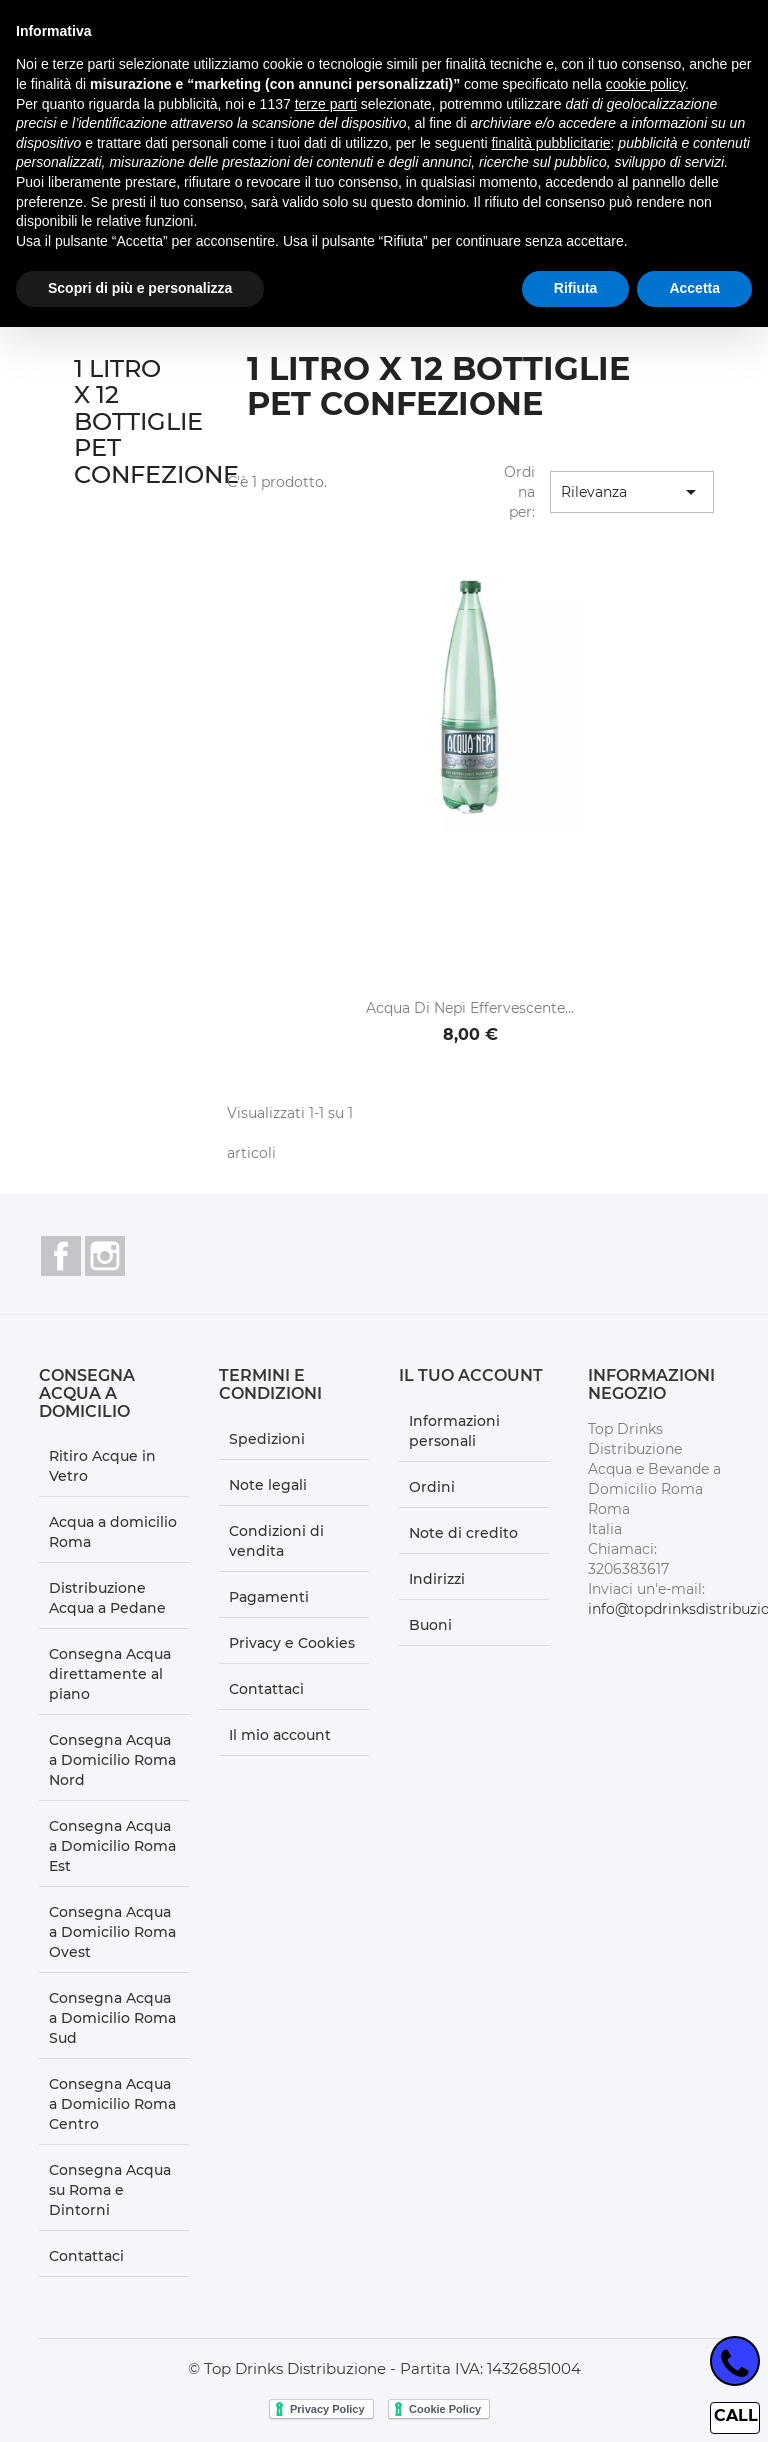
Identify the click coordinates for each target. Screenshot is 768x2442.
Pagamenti (269, 1597)
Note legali (268, 1485)
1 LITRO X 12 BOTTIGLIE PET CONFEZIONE (156, 421)
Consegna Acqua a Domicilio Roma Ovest (112, 1932)
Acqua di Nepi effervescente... (470, 1008)
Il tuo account (471, 1375)
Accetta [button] (694, 288)
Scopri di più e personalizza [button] (140, 288)
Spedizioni (267, 1439)
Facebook (61, 1256)
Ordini (432, 1487)
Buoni (430, 1625)
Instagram (105, 1256)
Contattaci (86, 2256)
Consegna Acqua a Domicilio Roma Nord (112, 1760)
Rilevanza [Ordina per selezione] (632, 492)
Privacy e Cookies (292, 1643)
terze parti (326, 104)
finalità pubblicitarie (550, 143)
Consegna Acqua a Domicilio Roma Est (112, 1846)
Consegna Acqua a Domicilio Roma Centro (112, 2104)
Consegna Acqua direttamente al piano (110, 1674)
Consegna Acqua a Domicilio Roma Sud (112, 2018)
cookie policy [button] (645, 84)
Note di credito (463, 1533)
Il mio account (280, 1735)
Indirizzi (437, 1579)
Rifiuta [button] (576, 288)
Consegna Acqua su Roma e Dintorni (110, 2190)
